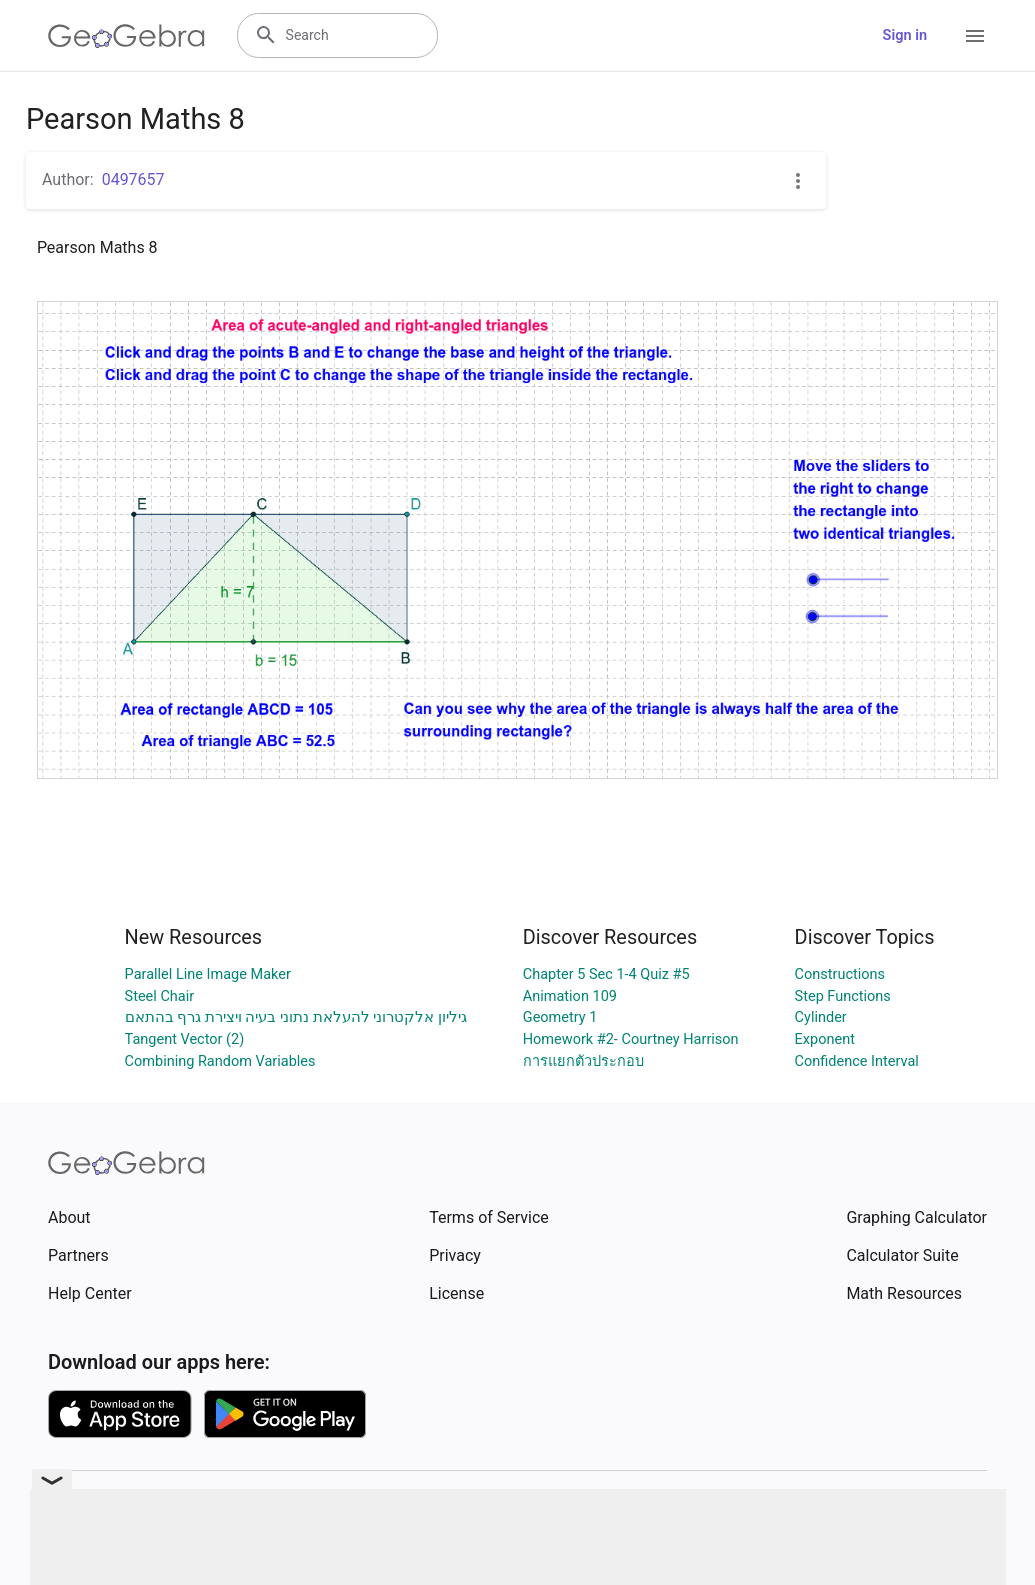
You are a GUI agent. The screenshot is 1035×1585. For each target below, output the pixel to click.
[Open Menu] (975, 36)
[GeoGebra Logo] (126, 36)
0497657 (133, 179)
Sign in (905, 35)
